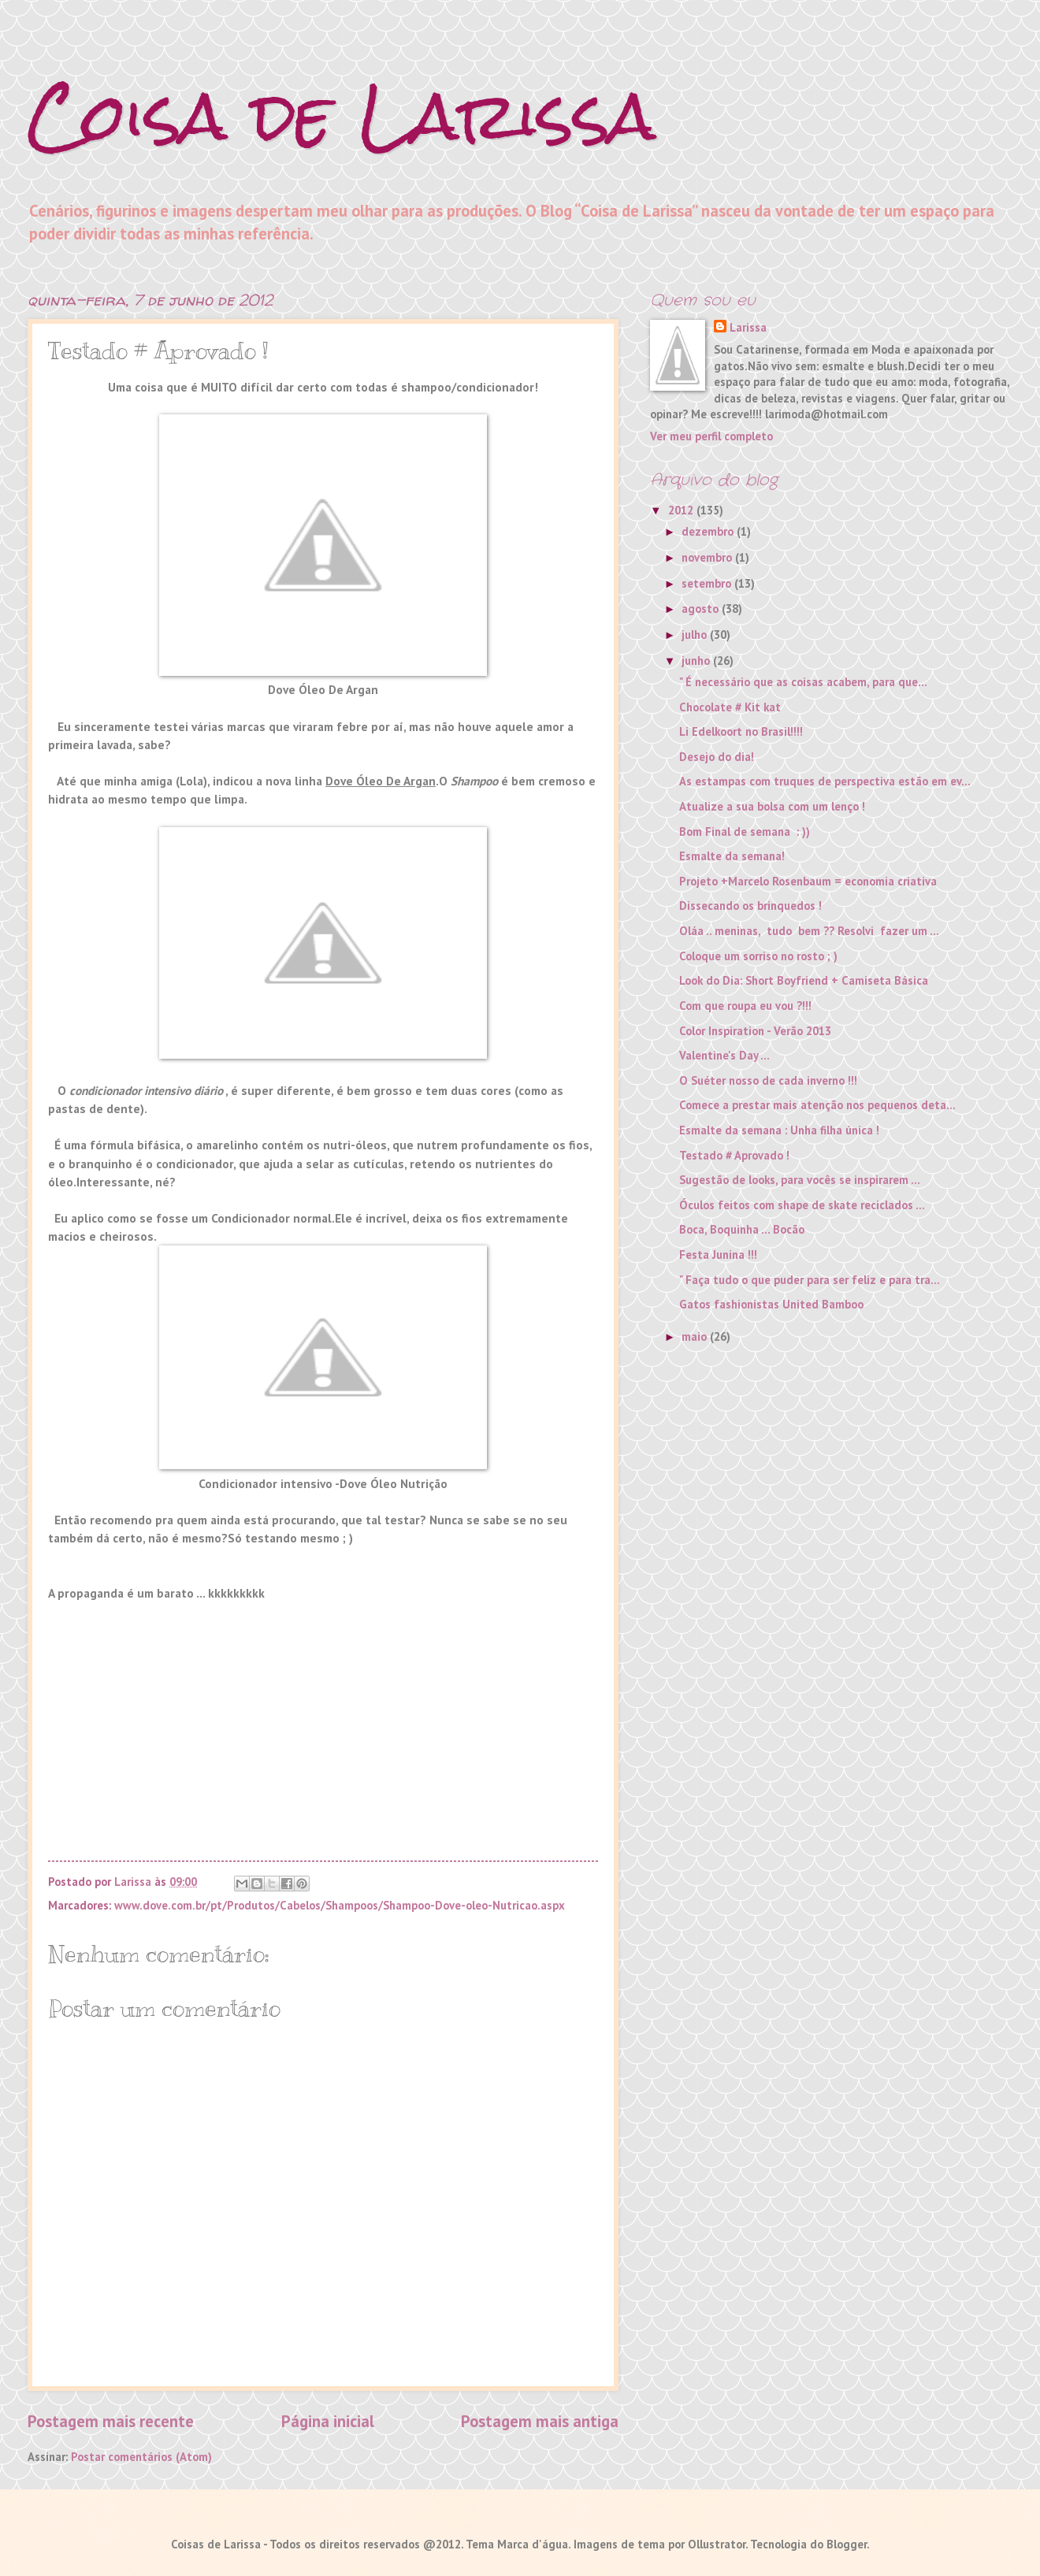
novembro (708, 557)
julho (696, 634)
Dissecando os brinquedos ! (750, 905)
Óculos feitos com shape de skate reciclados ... (802, 1204)
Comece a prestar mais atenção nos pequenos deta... (817, 1104)
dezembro (709, 531)
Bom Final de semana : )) (744, 831)
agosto (702, 608)
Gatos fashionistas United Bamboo (771, 1304)
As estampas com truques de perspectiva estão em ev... (825, 781)
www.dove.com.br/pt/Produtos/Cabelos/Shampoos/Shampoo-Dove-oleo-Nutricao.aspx (339, 1905)
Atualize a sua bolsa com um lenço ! (772, 806)
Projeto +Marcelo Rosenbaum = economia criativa (808, 881)
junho (697, 660)
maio (696, 1336)
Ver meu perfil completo (711, 436)
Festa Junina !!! (718, 1254)
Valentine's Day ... (724, 1055)
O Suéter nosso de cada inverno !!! (768, 1080)
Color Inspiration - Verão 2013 (755, 1030)
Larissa (748, 327)
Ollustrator (716, 2544)
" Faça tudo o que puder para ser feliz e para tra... (809, 1279)
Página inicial (327, 2421)
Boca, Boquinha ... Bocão (741, 1229)
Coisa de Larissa (342, 116)
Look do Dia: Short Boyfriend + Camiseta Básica (803, 980)
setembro (708, 583)
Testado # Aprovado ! (734, 1155)
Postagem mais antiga (539, 2421)
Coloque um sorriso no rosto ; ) (758, 955)
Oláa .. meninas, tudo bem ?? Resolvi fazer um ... (809, 930)
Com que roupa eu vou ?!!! (745, 1005)
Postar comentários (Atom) (141, 2456)
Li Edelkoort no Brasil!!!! (741, 731)
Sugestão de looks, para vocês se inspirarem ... (799, 1179)
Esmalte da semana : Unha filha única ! (779, 1130)
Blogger (846, 2544)
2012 (682, 510)
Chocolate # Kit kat (730, 707)
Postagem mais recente (111, 2421)
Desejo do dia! (716, 756)
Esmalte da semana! (732, 855)
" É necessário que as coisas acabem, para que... (803, 681)
